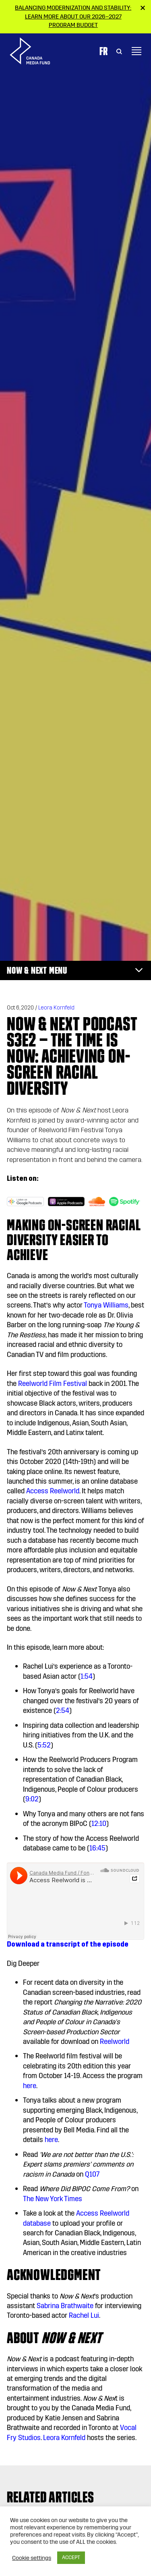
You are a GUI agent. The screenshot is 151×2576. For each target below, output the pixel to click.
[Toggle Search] (119, 51)
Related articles (50, 2497)
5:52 (44, 1745)
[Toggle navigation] (136, 51)
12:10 (98, 1823)
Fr (103, 51)
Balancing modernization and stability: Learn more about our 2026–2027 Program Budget (73, 16)
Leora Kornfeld (56, 1007)
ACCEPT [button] (71, 2557)
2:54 (62, 1710)
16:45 (97, 1848)
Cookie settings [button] (31, 2558)
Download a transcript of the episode (67, 1944)
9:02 (32, 1799)
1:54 (87, 1676)
